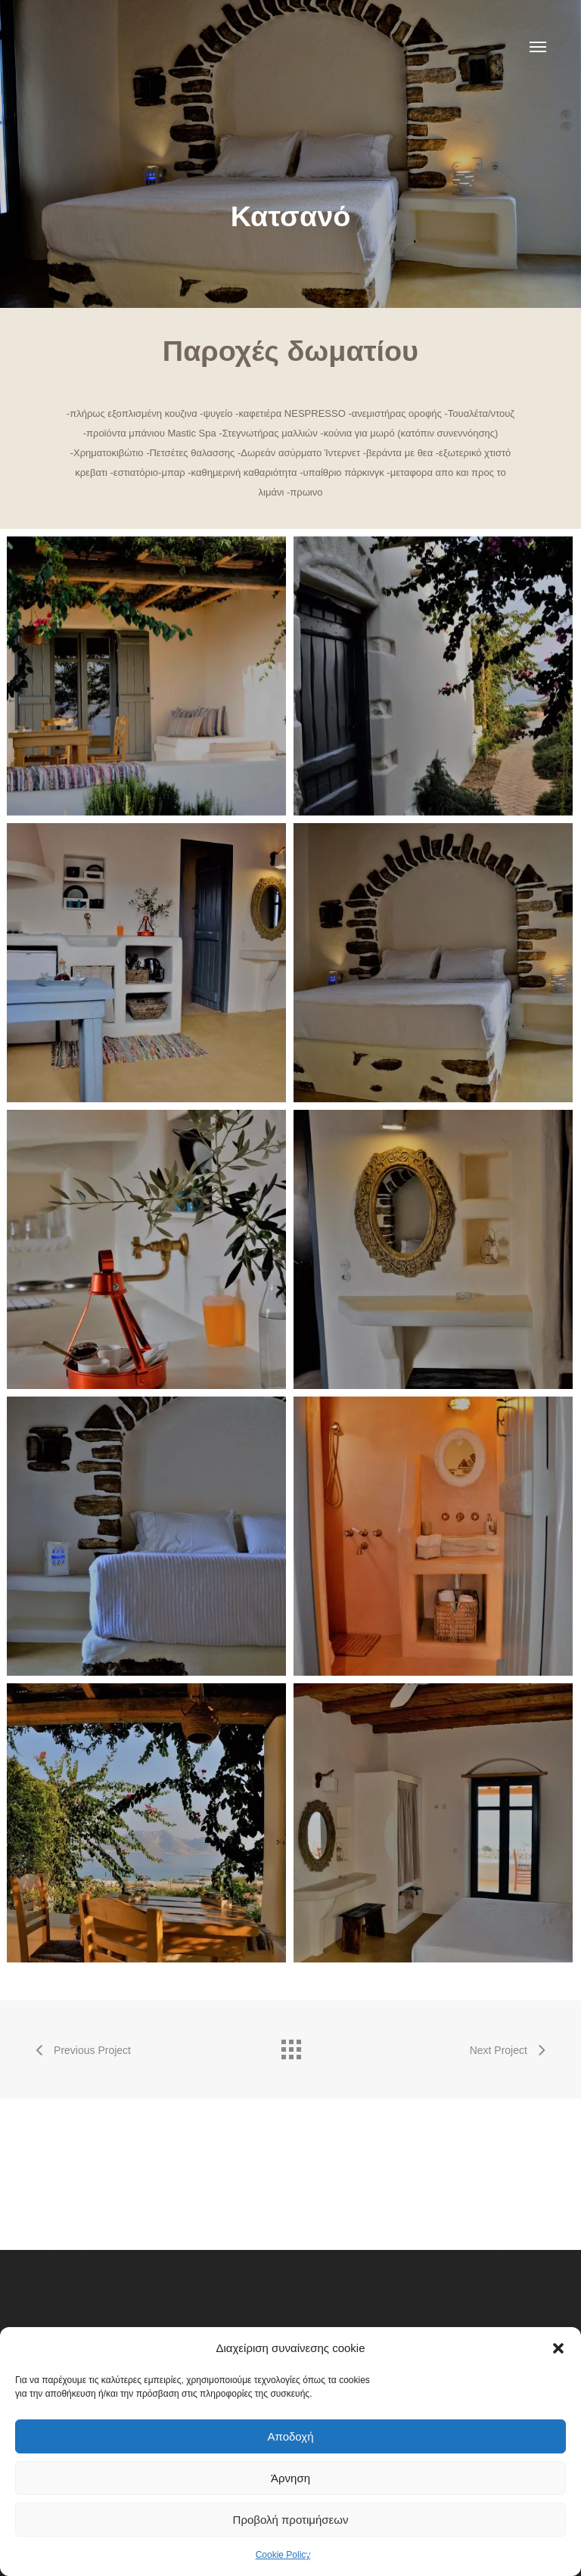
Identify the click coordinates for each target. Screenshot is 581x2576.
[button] (558, 2348)
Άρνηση (290, 2478)
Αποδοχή (291, 2436)
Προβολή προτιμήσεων (291, 2519)
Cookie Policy (283, 2555)
